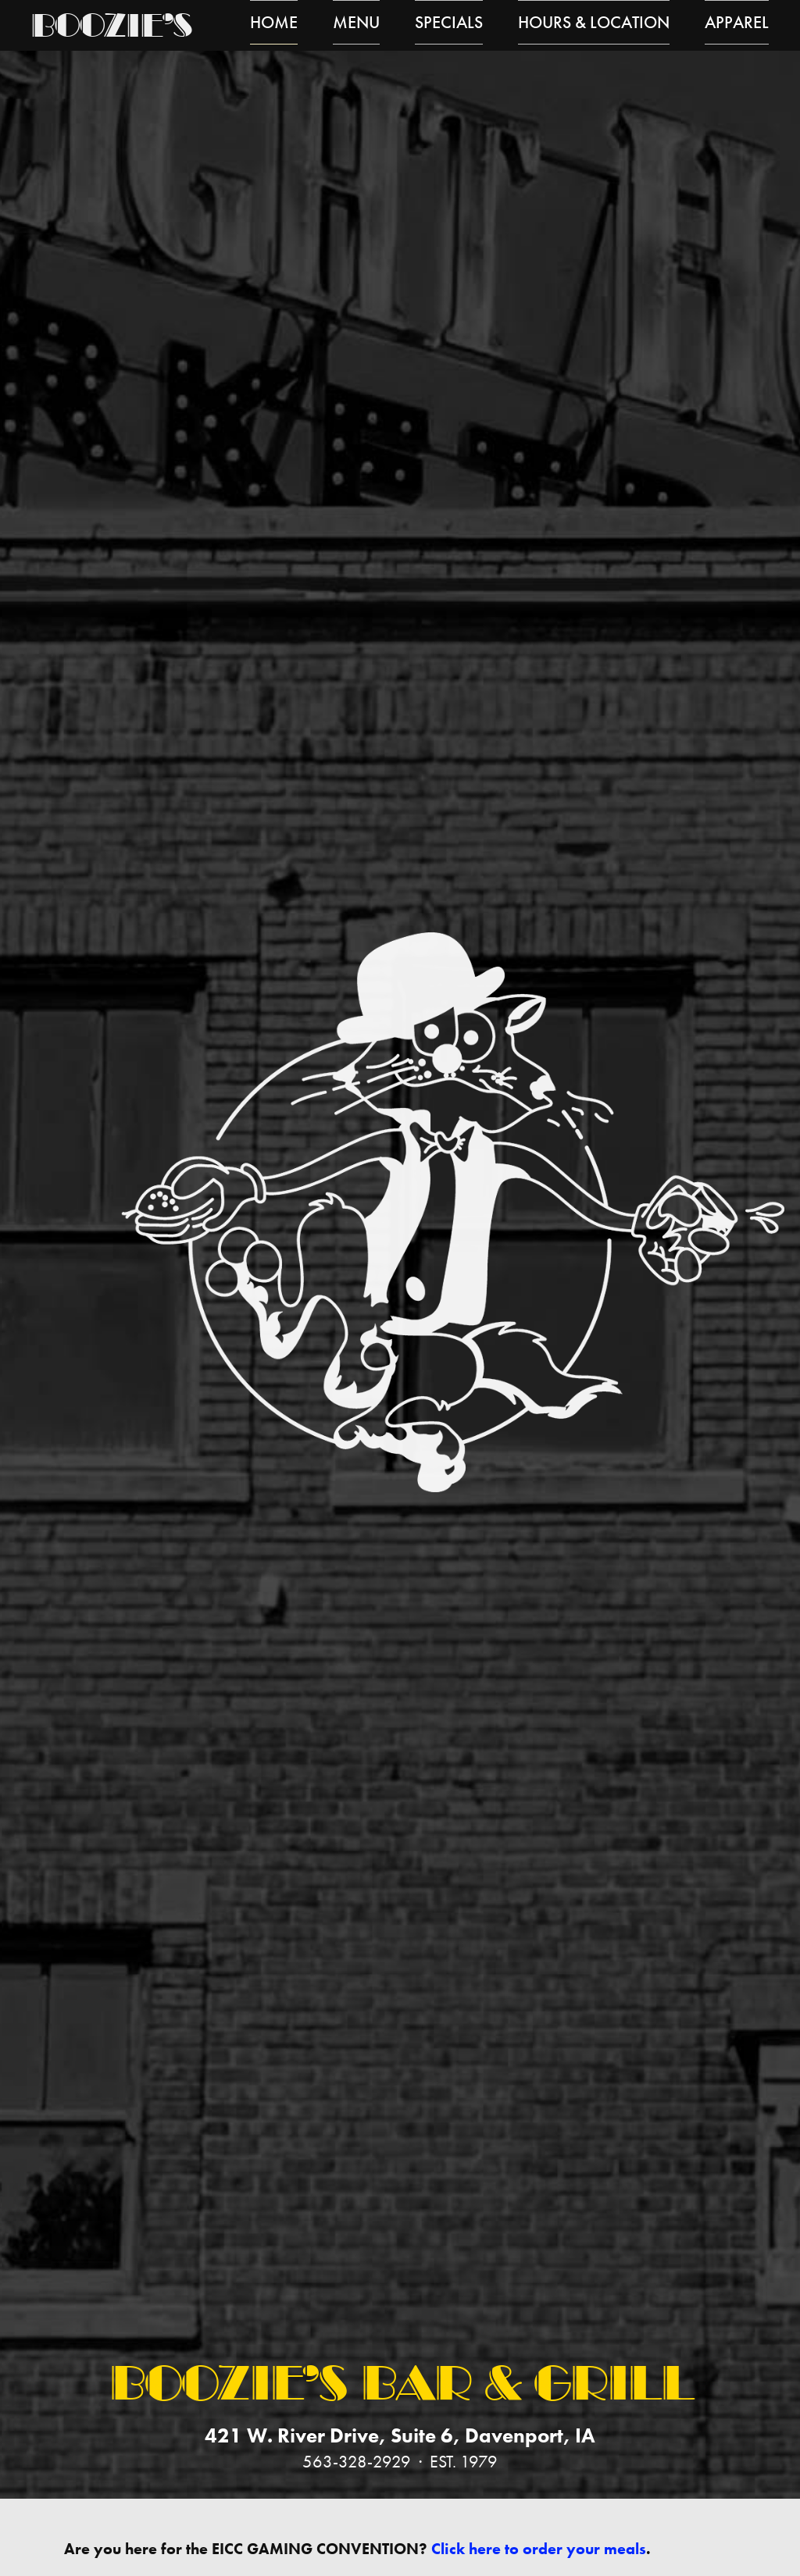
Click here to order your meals (538, 2549)
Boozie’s (110, 29)
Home (274, 25)
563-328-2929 (356, 2461)
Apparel (737, 25)
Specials (449, 25)
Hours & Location (594, 25)
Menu (356, 25)
